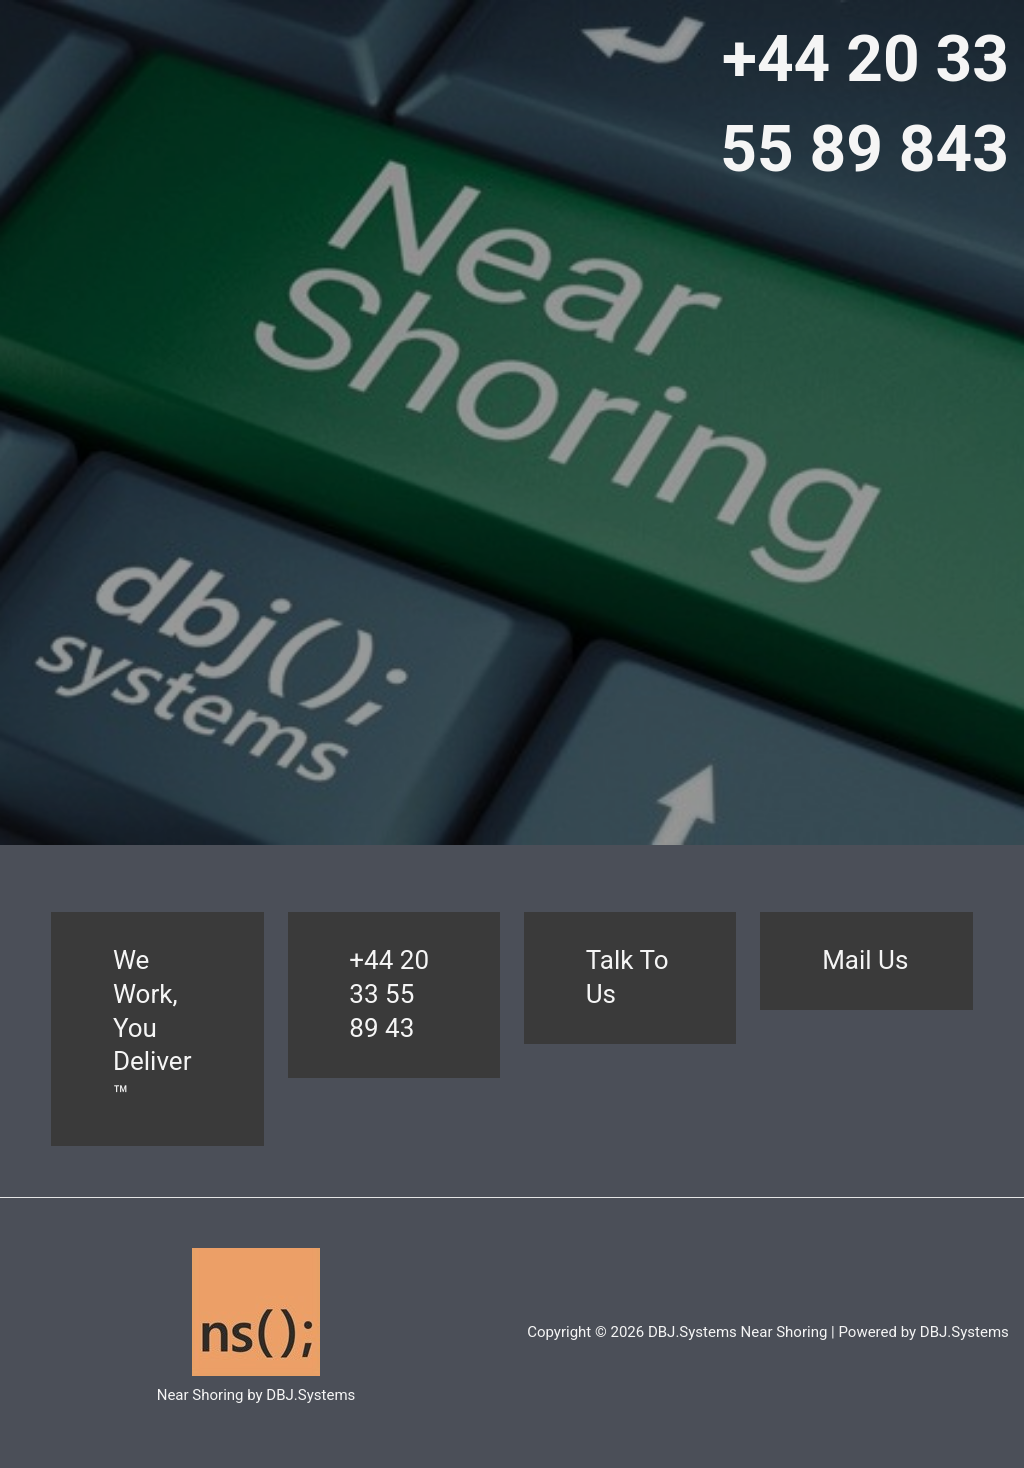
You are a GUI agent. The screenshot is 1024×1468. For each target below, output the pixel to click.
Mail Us (865, 960)
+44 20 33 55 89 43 (389, 994)
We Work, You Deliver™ (152, 1027)
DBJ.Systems (964, 1332)
